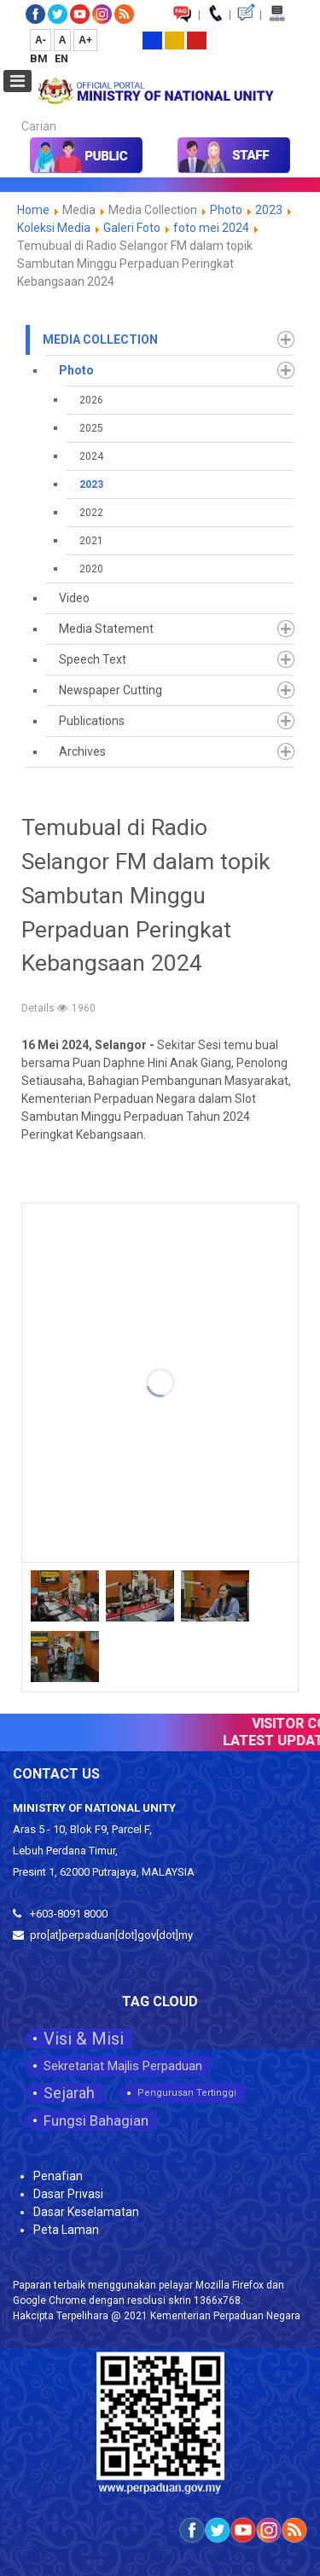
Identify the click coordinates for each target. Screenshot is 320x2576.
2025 (91, 428)
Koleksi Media (53, 228)
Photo (226, 210)
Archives (82, 751)
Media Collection (100, 339)
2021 (91, 541)
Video (74, 598)
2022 (91, 513)
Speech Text (92, 659)
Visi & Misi (84, 2038)
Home (33, 210)
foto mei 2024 (211, 228)
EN (61, 58)
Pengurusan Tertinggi (186, 2092)
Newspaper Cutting (110, 690)
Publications (92, 721)
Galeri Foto (131, 228)
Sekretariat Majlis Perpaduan (123, 2066)
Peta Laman (66, 2230)
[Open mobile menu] (17, 81)
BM (40, 58)
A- (40, 40)
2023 (268, 210)
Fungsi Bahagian (96, 2120)
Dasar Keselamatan (86, 2212)
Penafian (58, 2176)
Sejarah (69, 2093)
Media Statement (106, 628)
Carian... (13, 111)
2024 (91, 456)
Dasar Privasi (68, 2194)
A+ (85, 40)
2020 (91, 569)
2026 (91, 400)
